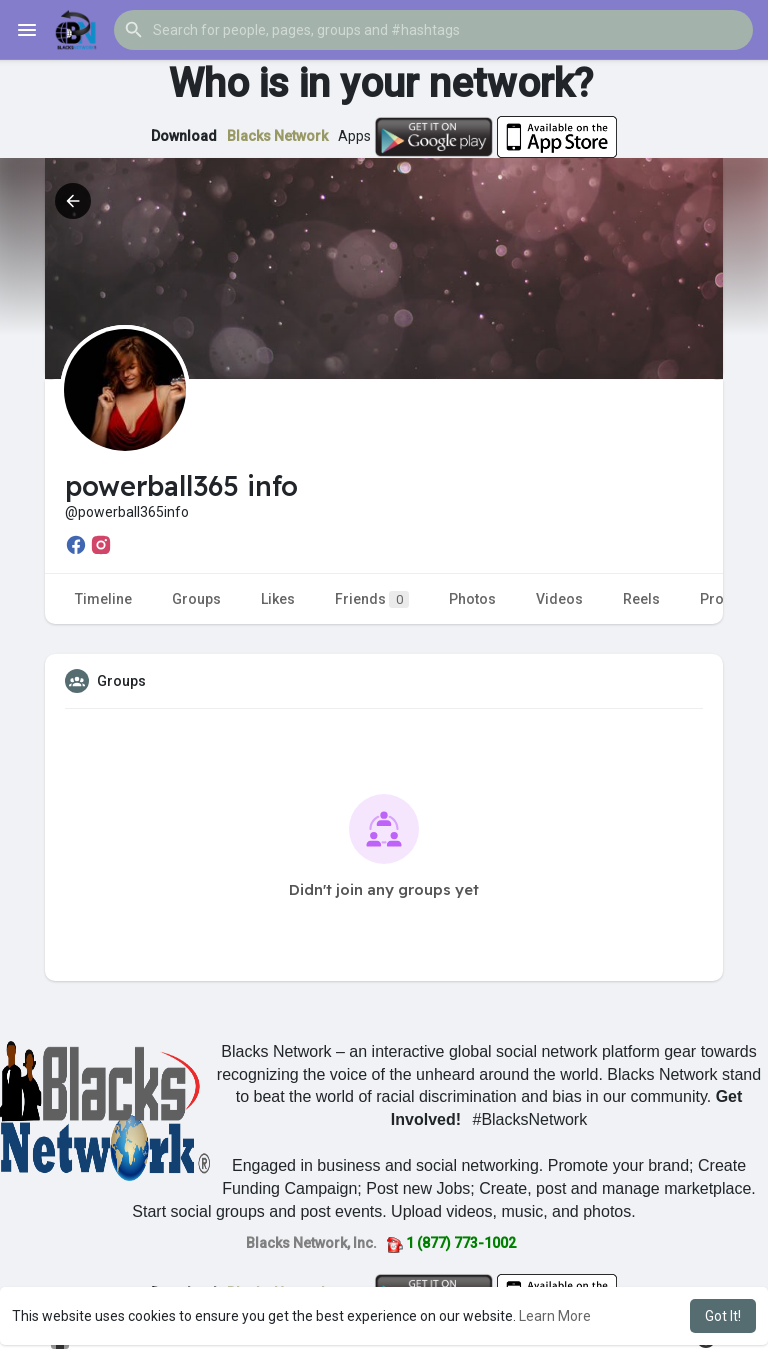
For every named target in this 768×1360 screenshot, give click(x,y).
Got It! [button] (723, 1316)
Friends (372, 599)
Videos (559, 599)
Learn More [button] (555, 1316)
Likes (278, 599)
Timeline (103, 599)
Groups (196, 599)
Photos (472, 599)
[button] (433, 30)
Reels (641, 599)
